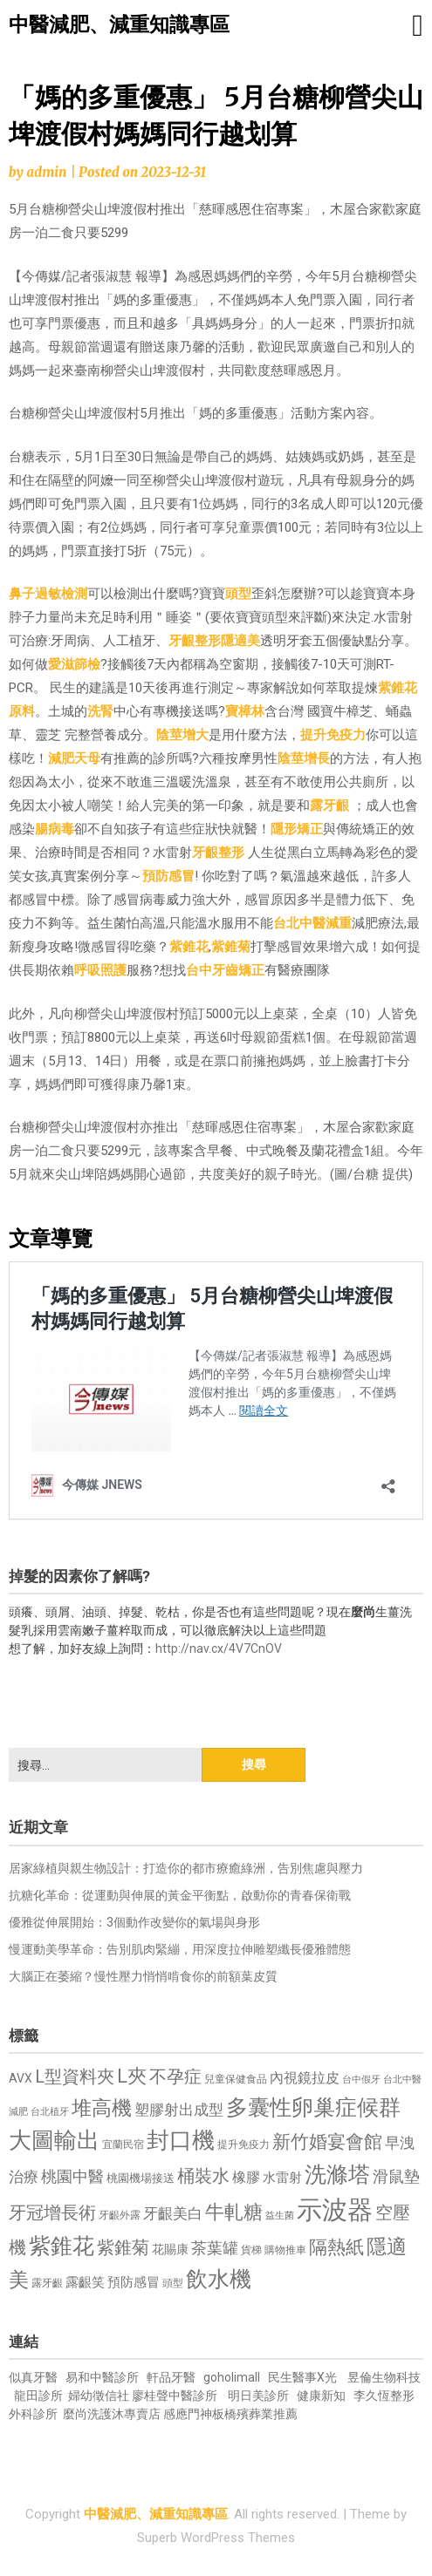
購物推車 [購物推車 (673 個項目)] (285, 2249)
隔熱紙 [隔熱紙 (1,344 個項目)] (336, 2247)
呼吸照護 (100, 970)
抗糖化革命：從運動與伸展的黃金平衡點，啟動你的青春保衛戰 (180, 1895)
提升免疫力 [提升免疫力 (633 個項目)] (243, 2144)
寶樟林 (244, 711)
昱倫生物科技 (384, 2377)
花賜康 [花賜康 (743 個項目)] (170, 2249)
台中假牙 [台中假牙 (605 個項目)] (361, 2079)
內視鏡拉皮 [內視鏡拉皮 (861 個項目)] (304, 2078)
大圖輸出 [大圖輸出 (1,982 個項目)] (54, 2140)
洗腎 (100, 711)
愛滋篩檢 (74, 664)
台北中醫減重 (312, 923)
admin (46, 172)
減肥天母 (74, 758)
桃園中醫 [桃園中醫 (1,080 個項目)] (72, 2176)
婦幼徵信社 (100, 2396)
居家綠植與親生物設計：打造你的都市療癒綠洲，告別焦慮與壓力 (186, 1868)
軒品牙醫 (171, 2377)
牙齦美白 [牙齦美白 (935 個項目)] (172, 2214)
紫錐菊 (230, 947)
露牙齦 (329, 805)
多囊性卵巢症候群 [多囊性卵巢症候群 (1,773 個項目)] (313, 2107)
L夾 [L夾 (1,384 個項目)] (132, 2076)
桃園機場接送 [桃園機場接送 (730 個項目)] (140, 2178)
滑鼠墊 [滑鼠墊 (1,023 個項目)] (396, 2176)
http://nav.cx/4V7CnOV (218, 1648)
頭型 (238, 594)
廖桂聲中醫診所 (174, 2396)
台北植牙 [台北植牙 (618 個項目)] (50, 2111)
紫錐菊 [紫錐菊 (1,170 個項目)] (123, 2248)
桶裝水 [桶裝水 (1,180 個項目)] (203, 2176)
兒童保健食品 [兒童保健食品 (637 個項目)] (235, 2079)
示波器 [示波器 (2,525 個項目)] (335, 2210)
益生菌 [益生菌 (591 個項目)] (279, 2215)
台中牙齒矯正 (225, 970)
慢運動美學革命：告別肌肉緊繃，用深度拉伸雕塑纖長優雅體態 (180, 1949)
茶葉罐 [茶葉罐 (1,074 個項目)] (214, 2248)
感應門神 (187, 2414)
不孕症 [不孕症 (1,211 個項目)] (175, 2077)
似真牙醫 (33, 2377)
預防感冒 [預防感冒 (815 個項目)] (133, 2282)
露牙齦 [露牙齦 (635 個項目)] (47, 2283)
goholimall (231, 2377)
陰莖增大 (182, 735)
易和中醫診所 (102, 2377)
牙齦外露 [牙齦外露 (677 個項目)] (120, 2214)
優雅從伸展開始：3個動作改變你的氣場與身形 (134, 1922)
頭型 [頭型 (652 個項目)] (172, 2283)
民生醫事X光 (302, 2377)
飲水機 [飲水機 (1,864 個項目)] (218, 2279)
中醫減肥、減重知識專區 (119, 25)
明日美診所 (257, 2396)
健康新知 (321, 2396)
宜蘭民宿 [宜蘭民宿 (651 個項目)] (123, 2144)
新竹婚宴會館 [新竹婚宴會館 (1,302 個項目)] (327, 2141)
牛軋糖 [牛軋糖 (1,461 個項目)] (234, 2211)
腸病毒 (54, 829)
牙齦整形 (194, 641)
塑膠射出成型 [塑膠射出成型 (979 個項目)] (178, 2109)
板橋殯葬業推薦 (255, 2414)
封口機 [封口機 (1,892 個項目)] (181, 2140)
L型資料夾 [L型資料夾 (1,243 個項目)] (74, 2076)
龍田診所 (38, 2396)
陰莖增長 (304, 758)
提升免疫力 (333, 735)
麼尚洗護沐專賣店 (113, 2414)
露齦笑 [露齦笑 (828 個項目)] (85, 2282)
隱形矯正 (297, 829)
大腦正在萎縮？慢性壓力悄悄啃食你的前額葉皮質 (143, 1976)
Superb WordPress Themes (216, 2537)
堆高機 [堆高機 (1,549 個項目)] (102, 2108)
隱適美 (240, 641)
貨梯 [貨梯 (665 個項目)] (251, 2250)
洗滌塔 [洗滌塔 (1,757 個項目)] (337, 2174)
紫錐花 (189, 947)
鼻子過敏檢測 (48, 594)
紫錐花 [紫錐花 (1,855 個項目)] (61, 2246)
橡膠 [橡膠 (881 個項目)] (246, 2177)
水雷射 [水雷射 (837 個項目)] (282, 2177)
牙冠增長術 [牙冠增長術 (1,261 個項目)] (52, 2212)
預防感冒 (168, 876)
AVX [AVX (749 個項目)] (20, 2078)
